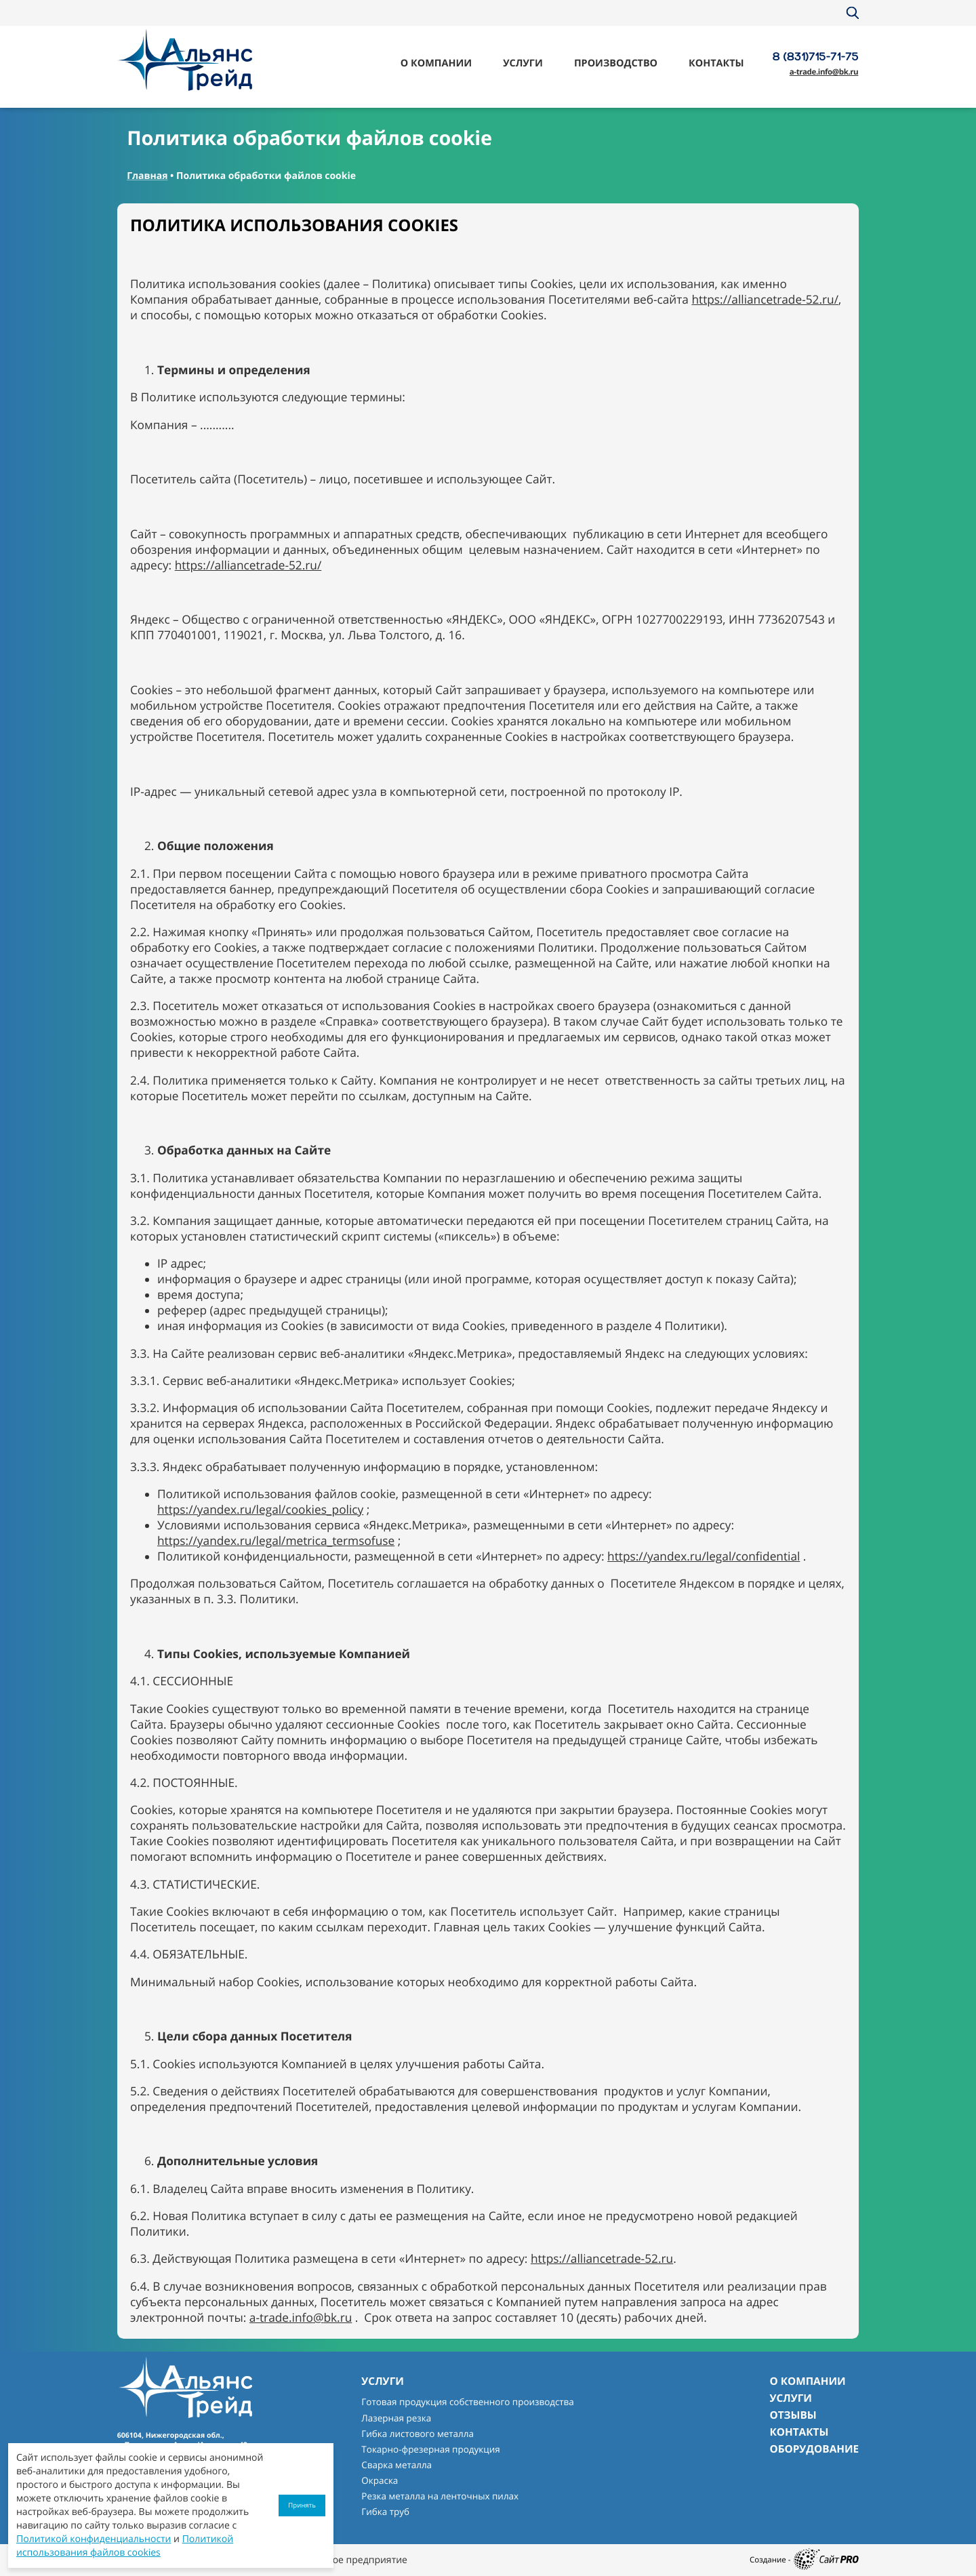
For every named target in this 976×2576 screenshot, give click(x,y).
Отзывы (792, 2415)
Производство (615, 63)
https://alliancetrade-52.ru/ (764, 300)
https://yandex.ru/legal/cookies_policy (260, 1510)
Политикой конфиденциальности (93, 2539)
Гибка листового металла (417, 2434)
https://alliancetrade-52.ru (602, 2259)
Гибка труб (385, 2511)
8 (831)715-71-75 (816, 56)
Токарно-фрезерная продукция (430, 2449)
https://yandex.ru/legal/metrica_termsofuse (275, 1541)
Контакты (716, 63)
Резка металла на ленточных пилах (439, 2496)
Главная (147, 175)
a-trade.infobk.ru (824, 72)
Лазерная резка (396, 2418)
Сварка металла (396, 2465)
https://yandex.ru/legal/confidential (703, 1557)
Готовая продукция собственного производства (467, 2402)
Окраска (379, 2480)
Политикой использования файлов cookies (124, 2546)
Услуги (523, 63)
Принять (302, 2505)
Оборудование (814, 2449)
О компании (436, 63)
